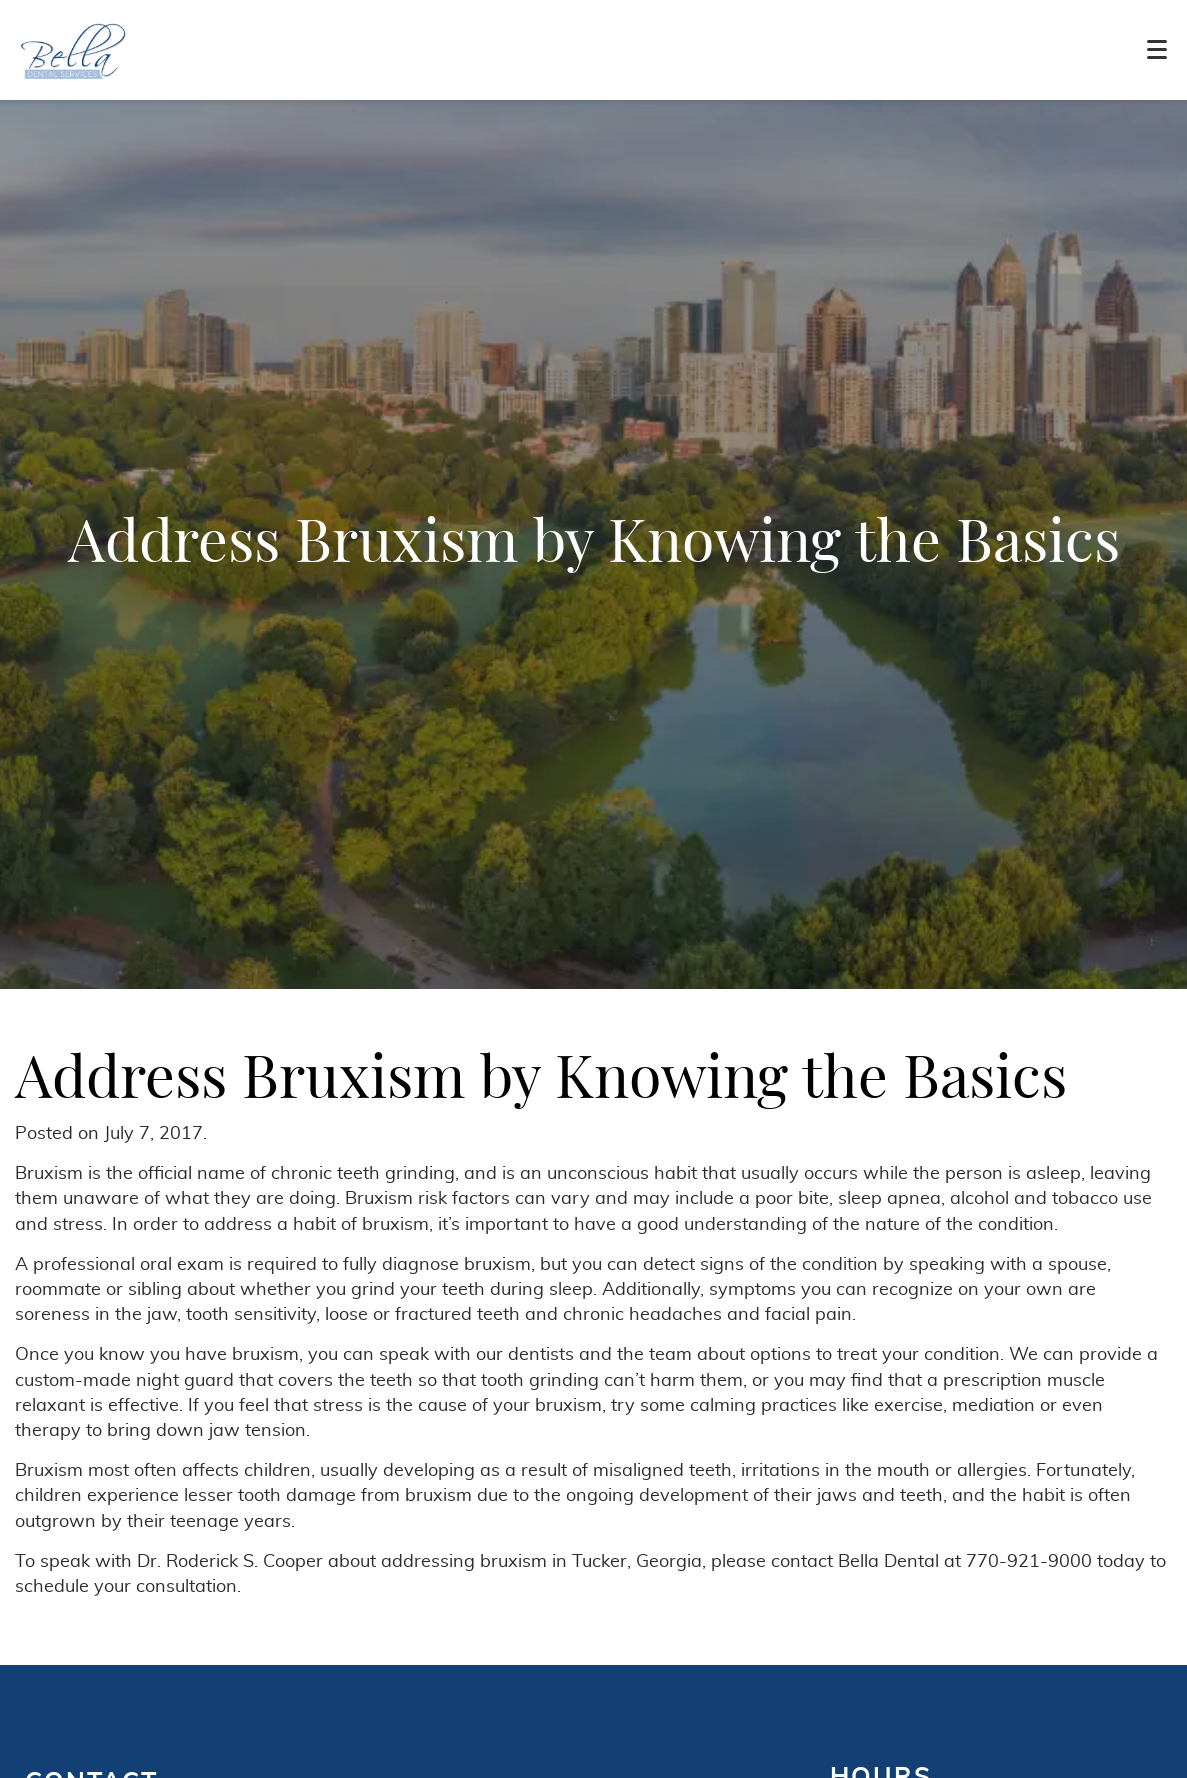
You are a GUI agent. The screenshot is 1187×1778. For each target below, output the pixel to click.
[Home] (73, 50)
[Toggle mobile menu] (1157, 49)
